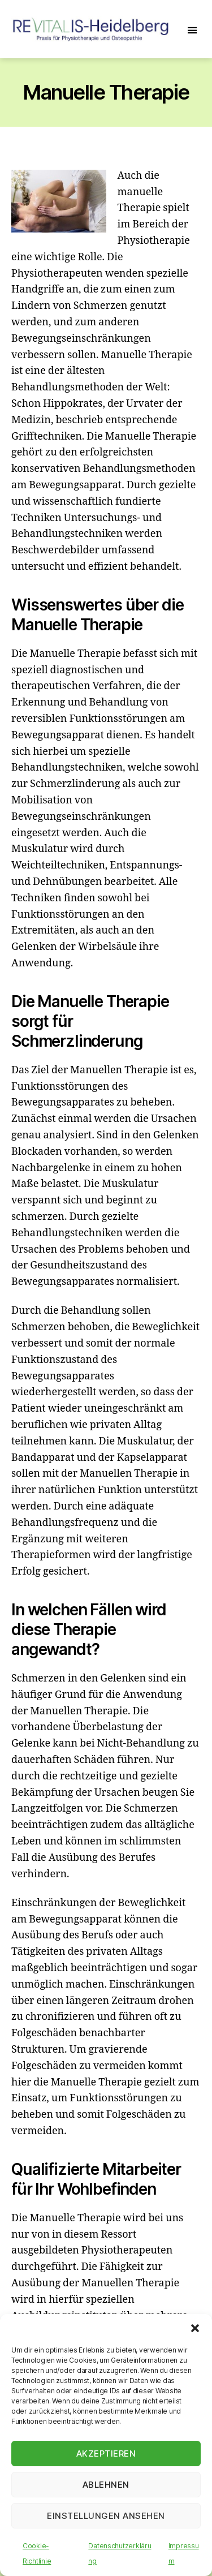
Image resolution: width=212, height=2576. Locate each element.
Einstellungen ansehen (106, 2515)
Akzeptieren (106, 2453)
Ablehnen (106, 2484)
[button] (195, 2328)
